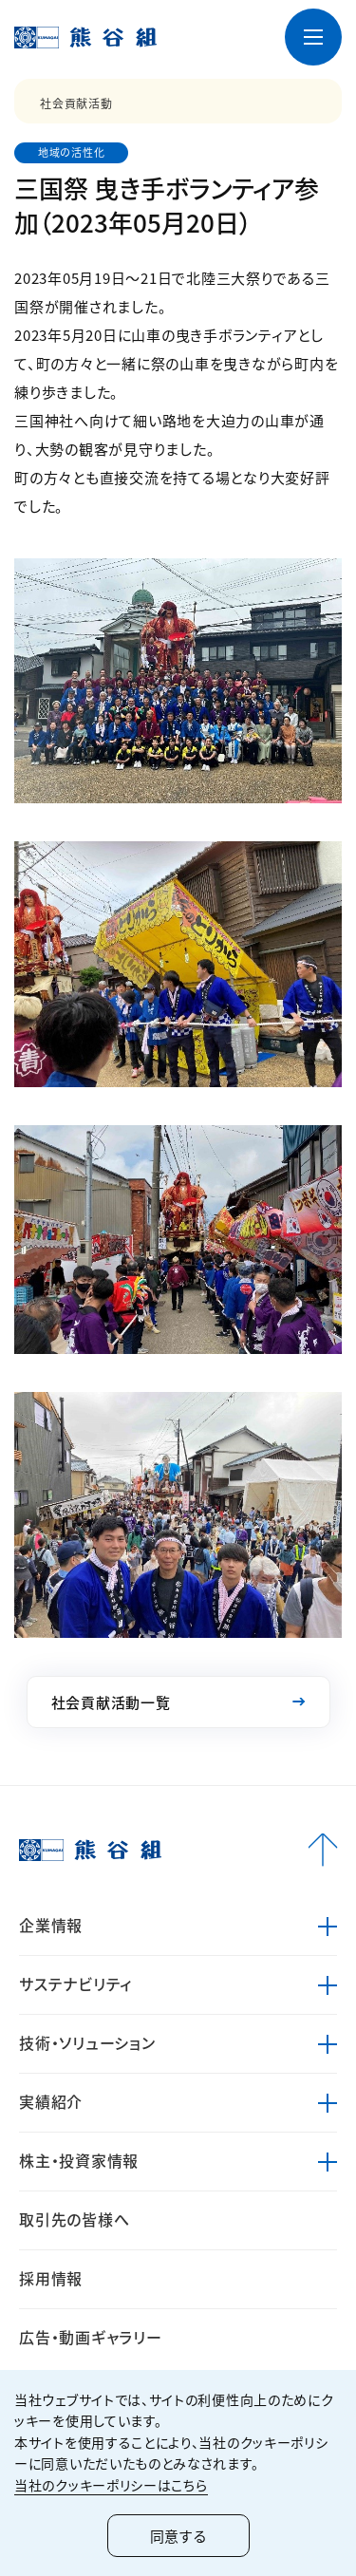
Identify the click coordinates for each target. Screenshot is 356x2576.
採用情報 (51, 2277)
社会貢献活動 (76, 103)
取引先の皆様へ (74, 2219)
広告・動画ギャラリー (90, 2336)
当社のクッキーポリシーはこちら (111, 2484)
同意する (178, 2536)
